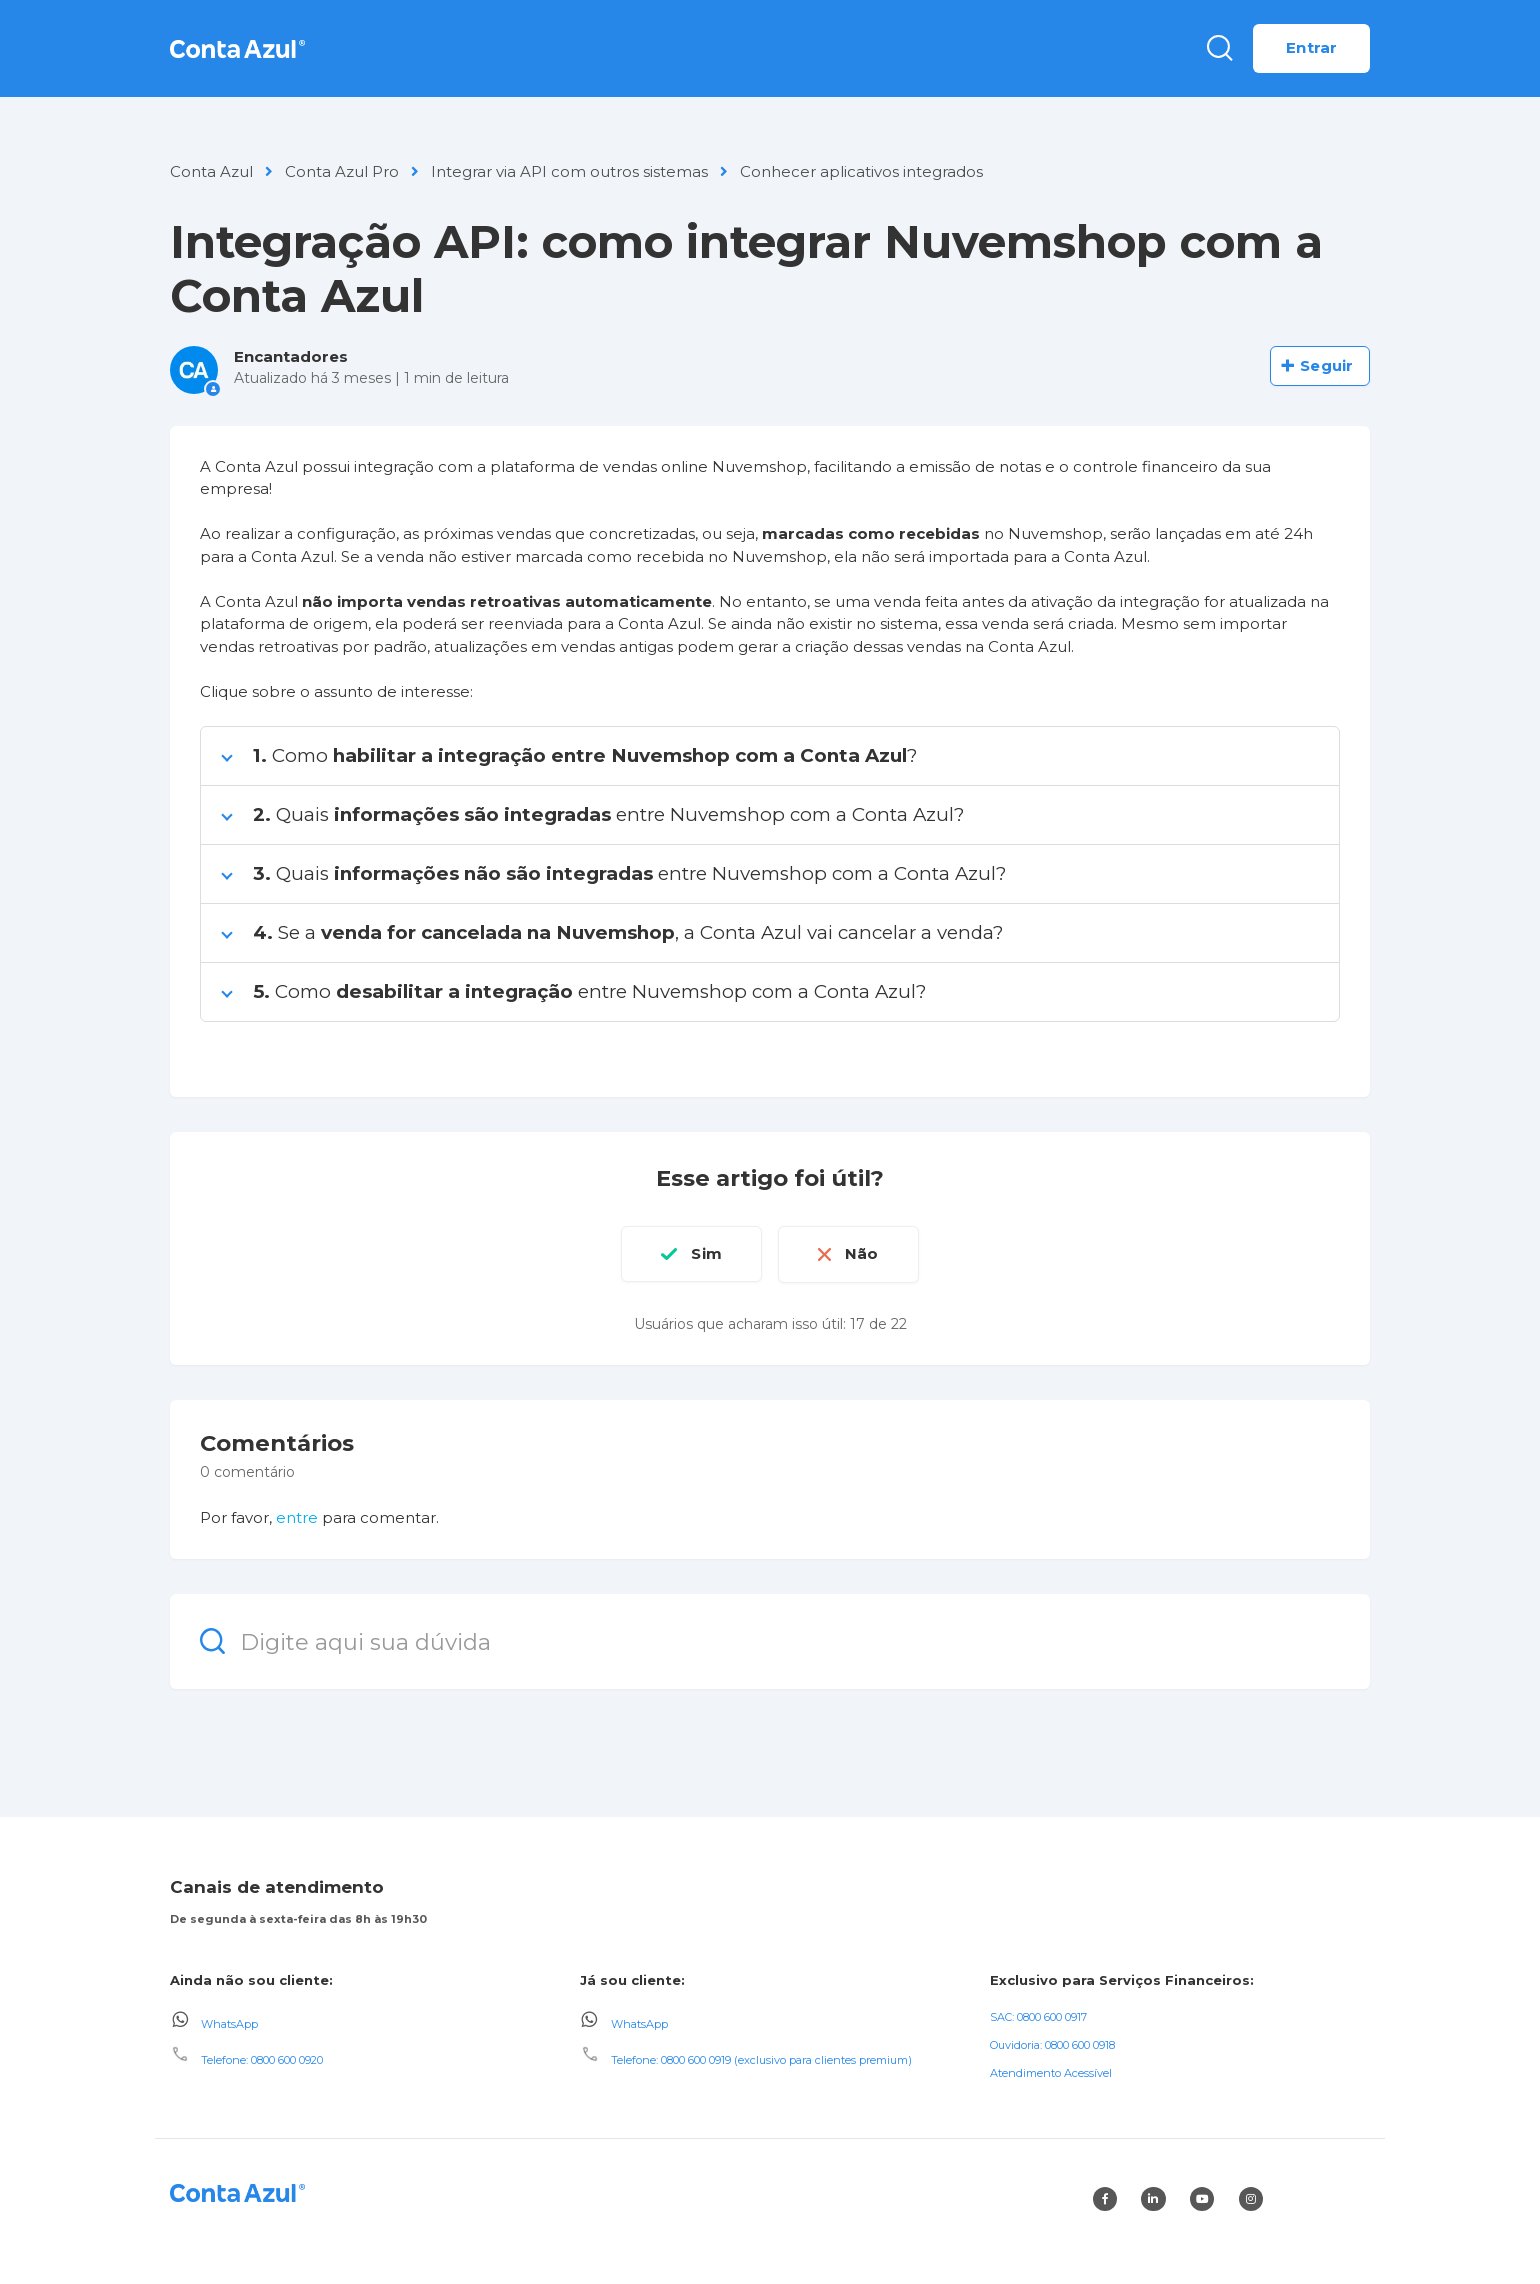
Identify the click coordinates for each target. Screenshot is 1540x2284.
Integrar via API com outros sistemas (569, 171)
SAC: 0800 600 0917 (1038, 2017)
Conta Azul (211, 171)
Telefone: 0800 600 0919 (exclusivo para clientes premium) (761, 2059)
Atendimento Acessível (1051, 2073)
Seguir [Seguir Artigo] (1326, 365)
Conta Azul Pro (342, 171)
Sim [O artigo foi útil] (706, 1253)
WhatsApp (229, 2024)
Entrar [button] (1311, 47)
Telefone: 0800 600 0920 (262, 2059)
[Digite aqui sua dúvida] (770, 1640)
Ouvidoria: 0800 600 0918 (1052, 2045)
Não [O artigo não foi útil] (862, 1253)
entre (297, 1516)
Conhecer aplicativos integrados (861, 171)
